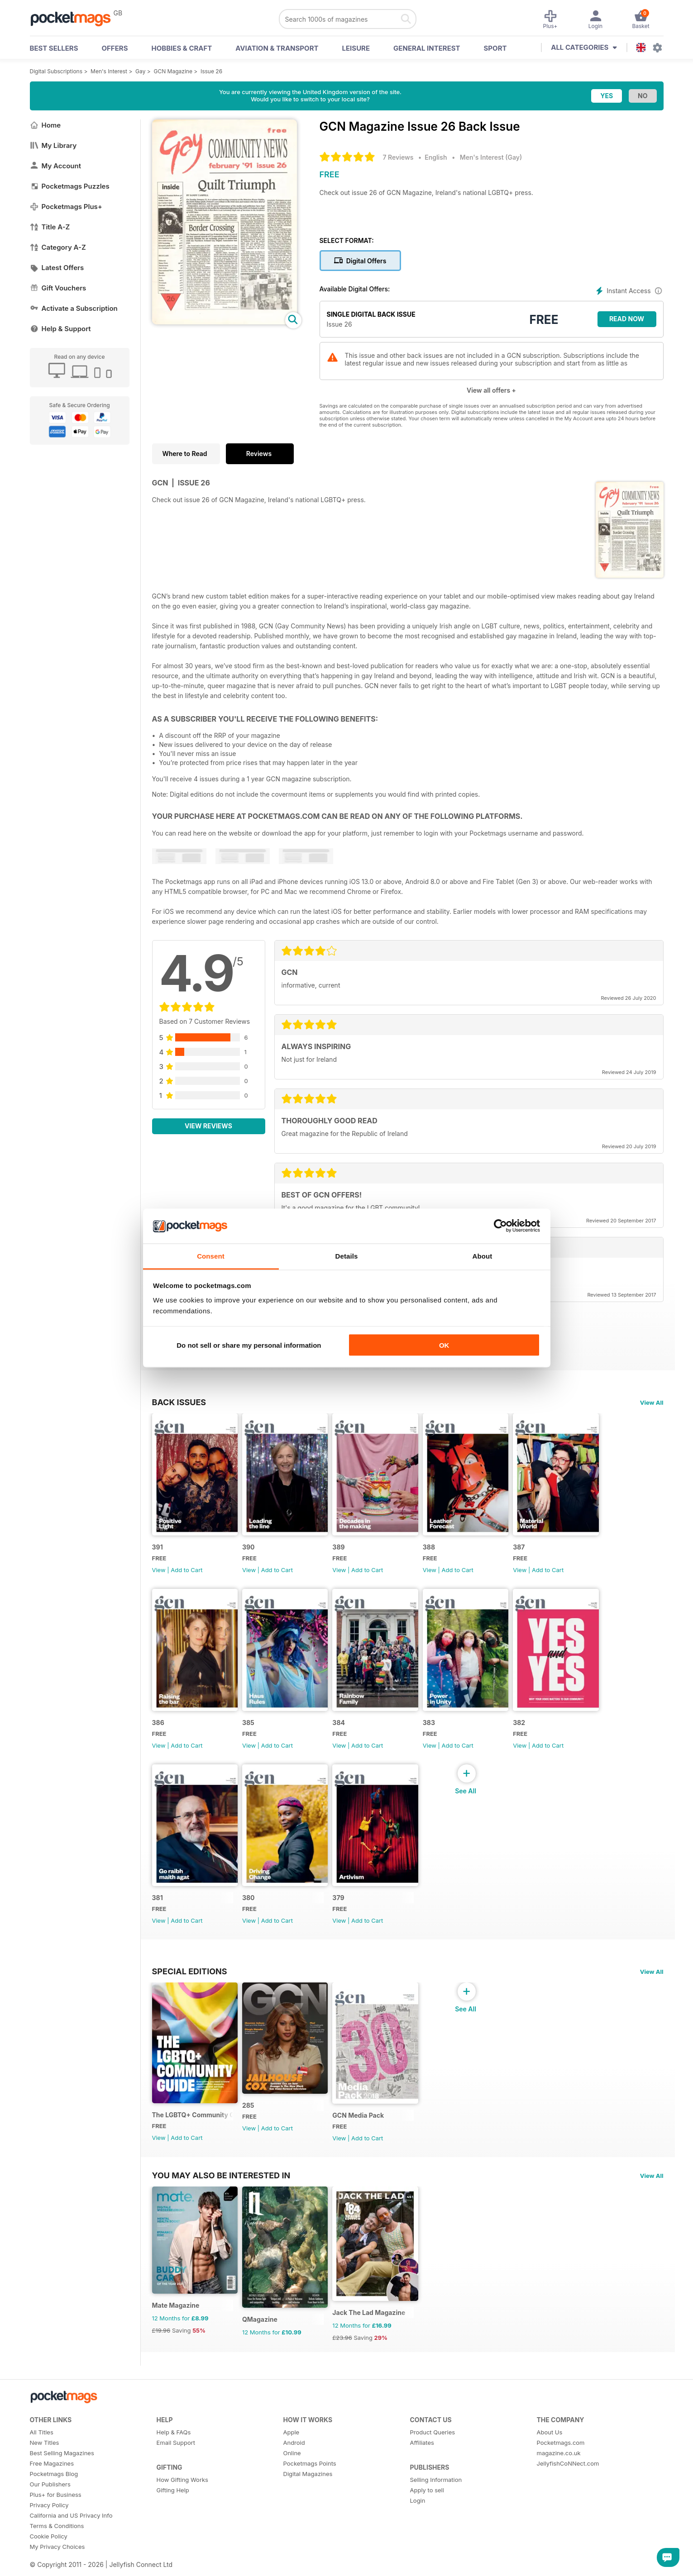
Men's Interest (109, 71)
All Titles (41, 2450)
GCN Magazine (172, 71)
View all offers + (491, 390)
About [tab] (482, 1255)
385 (251, 1730)
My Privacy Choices (57, 2564)
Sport (495, 48)
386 (158, 1730)
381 (157, 1908)
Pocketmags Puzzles (70, 186)
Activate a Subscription (74, 308)
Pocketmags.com (561, 2460)
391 (157, 1550)
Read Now (626, 319)
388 (436, 1550)
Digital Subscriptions (56, 71)
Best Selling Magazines (62, 2471)
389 (344, 1550)
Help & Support (60, 328)
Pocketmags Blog (54, 2491)
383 (436, 1730)
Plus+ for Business (55, 2512)
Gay (140, 71)
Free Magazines (52, 2481)
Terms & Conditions (57, 2543)
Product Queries (432, 2450)
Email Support (176, 2460)
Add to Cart (186, 1573)
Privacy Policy (49, 2523)
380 (251, 1908)
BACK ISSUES (179, 1402)
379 (343, 1908)
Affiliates (422, 2460)
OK (444, 1345)
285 (251, 2119)
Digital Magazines (308, 2491)
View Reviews (208, 1126)
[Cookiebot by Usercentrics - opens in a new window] (500, 1226)
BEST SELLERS (54, 48)
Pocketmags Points (309, 2481)
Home (45, 125)
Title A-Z (50, 227)
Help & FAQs (174, 2450)
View (159, 1573)
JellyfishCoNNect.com (568, 2481)
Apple (291, 2450)
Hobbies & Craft (181, 48)
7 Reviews (398, 157)
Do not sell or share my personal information (249, 1345)
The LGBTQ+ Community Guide (194, 2129)
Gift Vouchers (58, 288)
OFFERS (115, 48)
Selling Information (436, 2497)
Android (294, 2460)
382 (529, 1730)
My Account (55, 166)
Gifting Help (173, 2508)
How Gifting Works (182, 2497)
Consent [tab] (211, 1255)
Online (292, 2471)
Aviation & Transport (276, 48)
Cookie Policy (48, 2554)
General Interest (426, 48)
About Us (550, 2450)
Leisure (356, 48)
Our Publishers (50, 2502)
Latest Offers (57, 267)
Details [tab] (346, 1255)
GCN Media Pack (363, 2130)
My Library (53, 145)
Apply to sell (427, 2508)
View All (652, 1402)
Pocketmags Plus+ (66, 206)
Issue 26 (211, 71)
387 (529, 1550)
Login (417, 2518)
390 (251, 1550)
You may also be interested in (221, 2189)
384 (344, 1730)
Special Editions (189, 1982)
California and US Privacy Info (71, 2533)
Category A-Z (58, 247)
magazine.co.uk (559, 2471)
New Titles (44, 2460)
